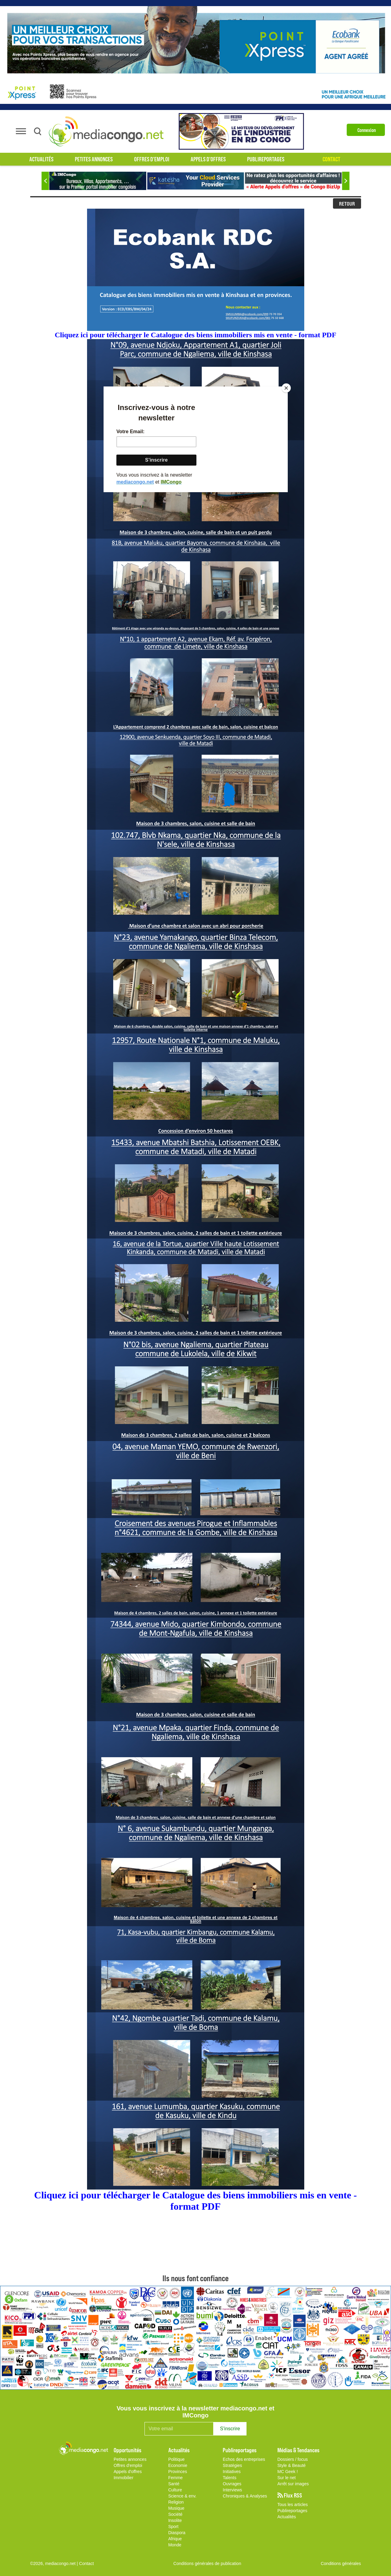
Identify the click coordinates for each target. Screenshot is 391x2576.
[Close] (286, 388)
